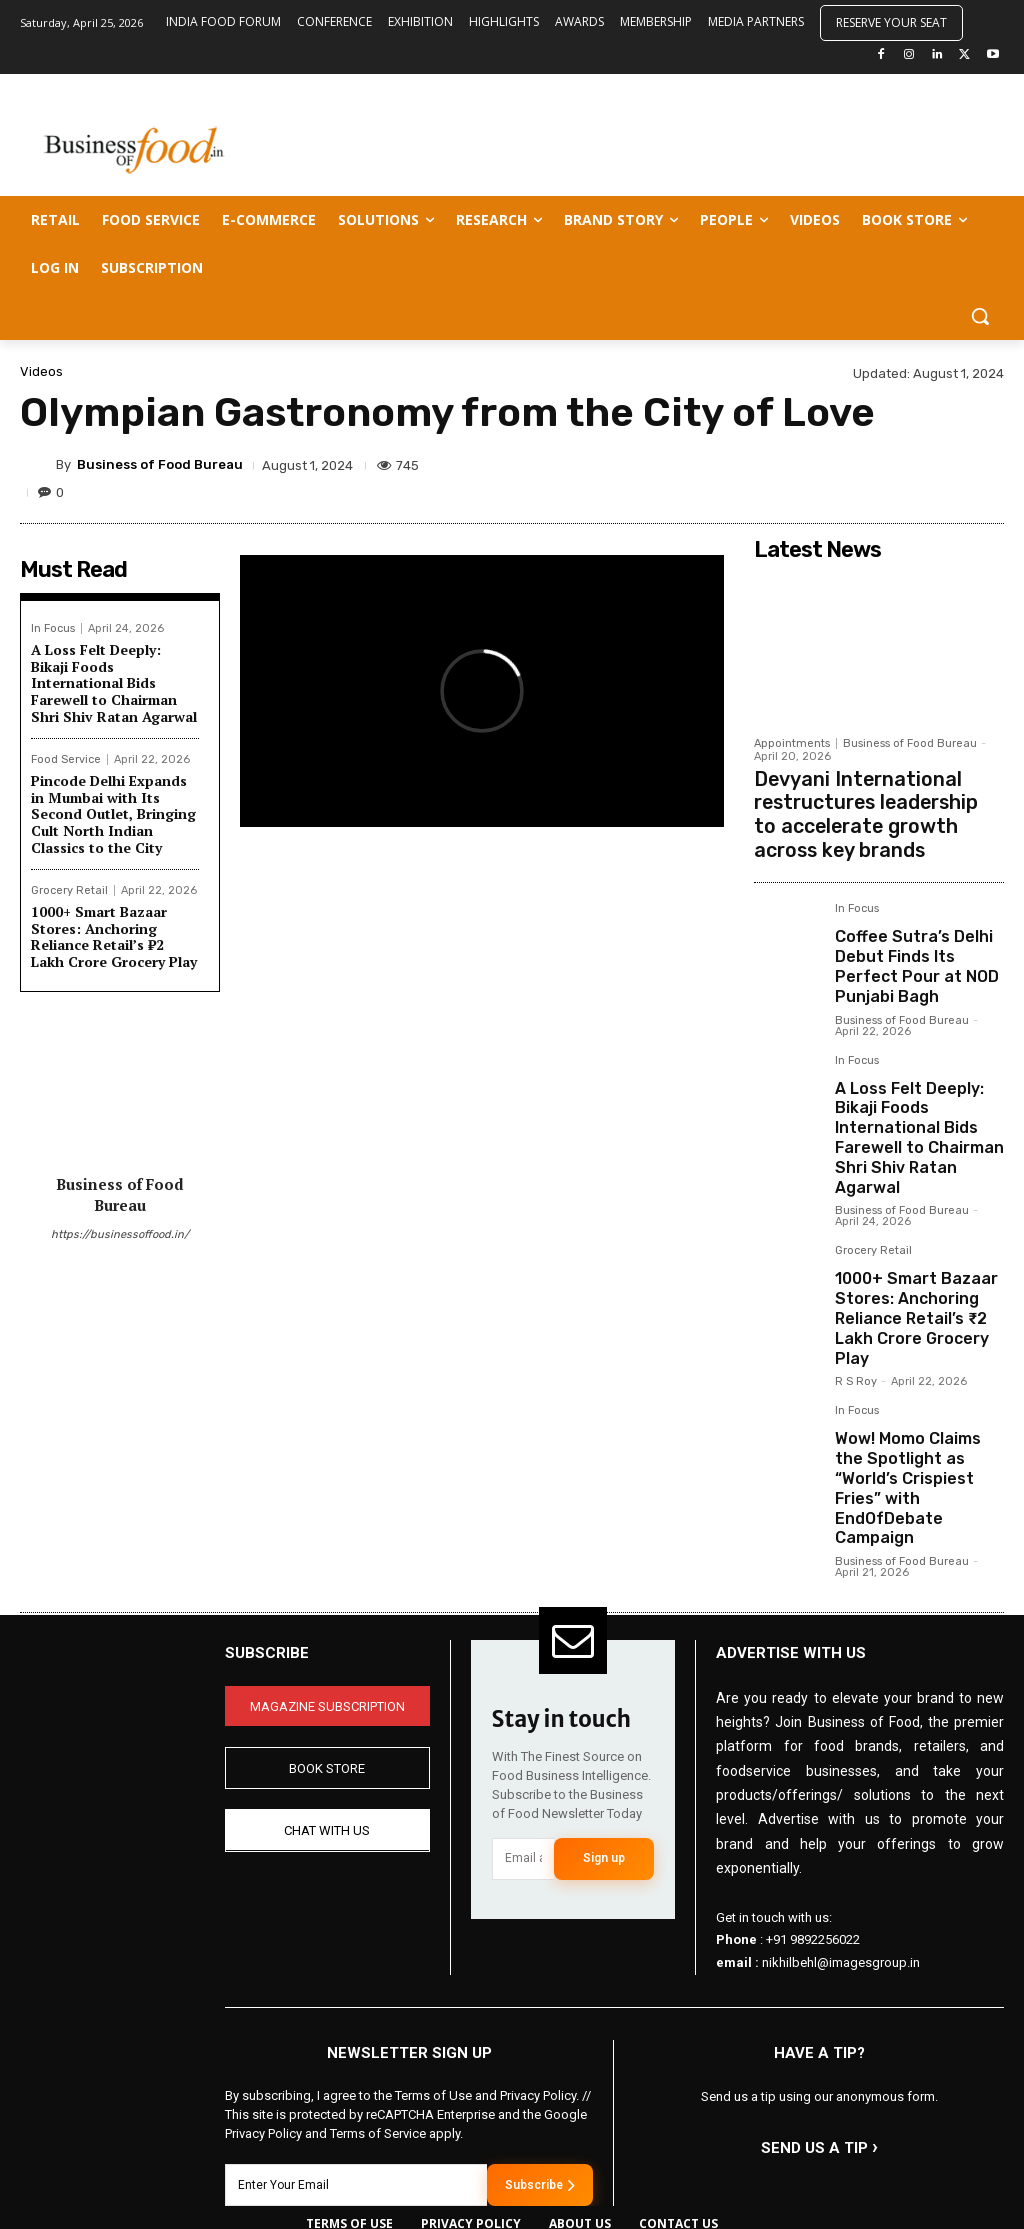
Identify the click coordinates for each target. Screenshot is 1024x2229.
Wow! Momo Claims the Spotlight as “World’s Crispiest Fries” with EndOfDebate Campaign (913, 1408)
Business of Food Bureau (160, 464)
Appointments (792, 743)
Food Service (66, 759)
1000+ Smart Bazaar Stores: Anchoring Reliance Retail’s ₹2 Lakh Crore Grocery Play (114, 936)
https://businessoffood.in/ (120, 1234)
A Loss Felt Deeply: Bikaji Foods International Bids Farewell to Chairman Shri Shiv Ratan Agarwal (114, 683)
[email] (523, 1762)
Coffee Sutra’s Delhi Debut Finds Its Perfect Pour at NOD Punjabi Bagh (917, 942)
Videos (41, 371)
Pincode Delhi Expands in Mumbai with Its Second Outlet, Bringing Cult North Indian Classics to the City (113, 814)
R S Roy (856, 1319)
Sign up (604, 1761)
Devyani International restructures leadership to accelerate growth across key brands (873, 806)
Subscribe (540, 2087)
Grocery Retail (69, 890)
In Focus (53, 628)
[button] (980, 316)
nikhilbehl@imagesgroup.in (841, 1865)
